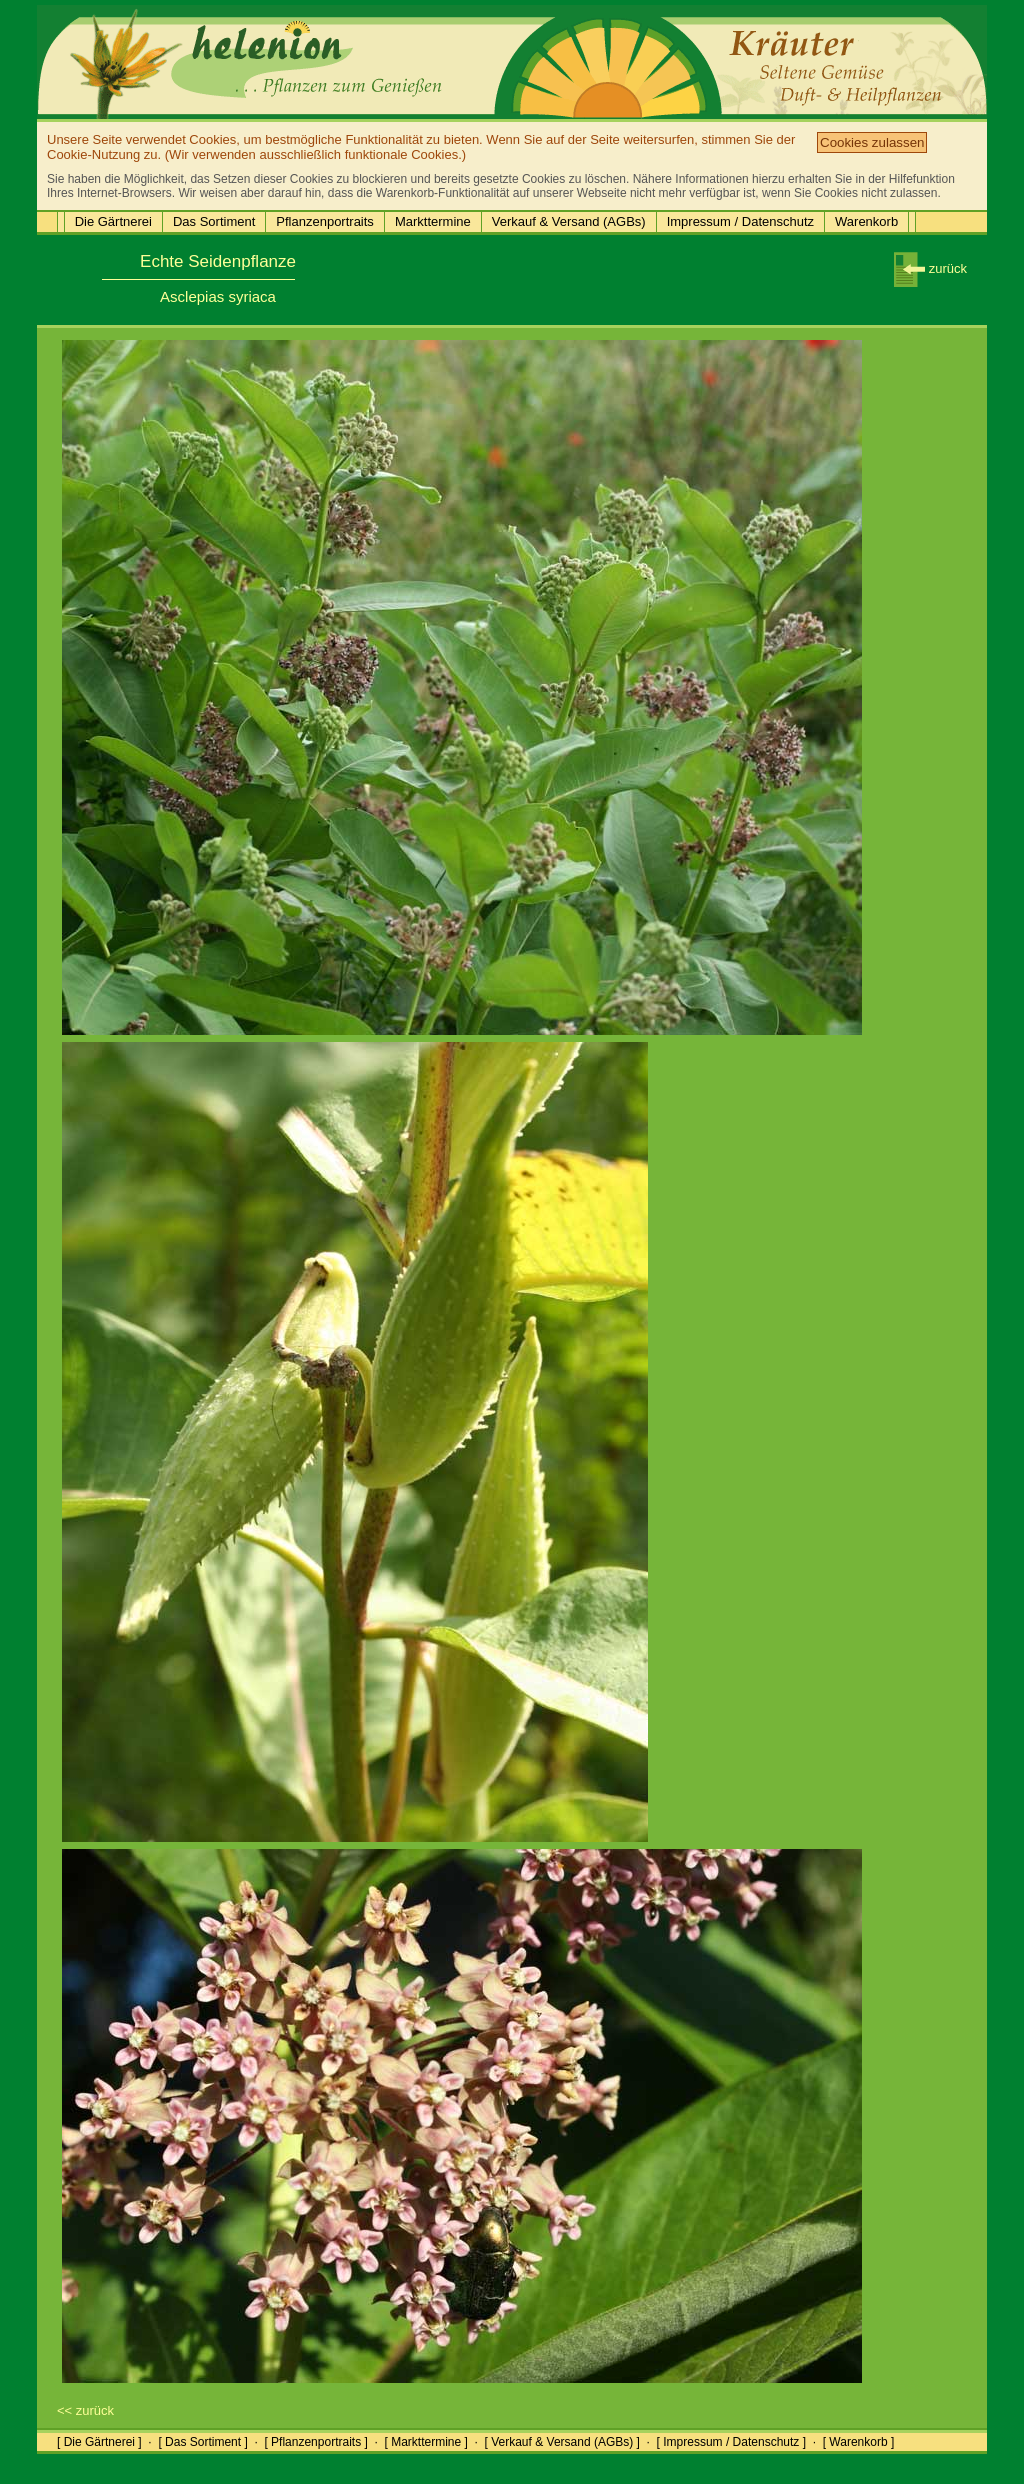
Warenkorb (866, 221)
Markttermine (433, 221)
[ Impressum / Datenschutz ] (731, 2442)
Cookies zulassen (872, 142)
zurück (930, 268)
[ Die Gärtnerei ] (99, 2442)
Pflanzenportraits (325, 221)
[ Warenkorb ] (859, 2442)
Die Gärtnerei (113, 221)
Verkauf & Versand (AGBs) (569, 221)
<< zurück (85, 2410)
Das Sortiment (214, 221)
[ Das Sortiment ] (202, 2442)
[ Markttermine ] (425, 2442)
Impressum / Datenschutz (740, 221)
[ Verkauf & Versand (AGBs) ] (562, 2442)
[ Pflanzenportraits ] (315, 2442)
